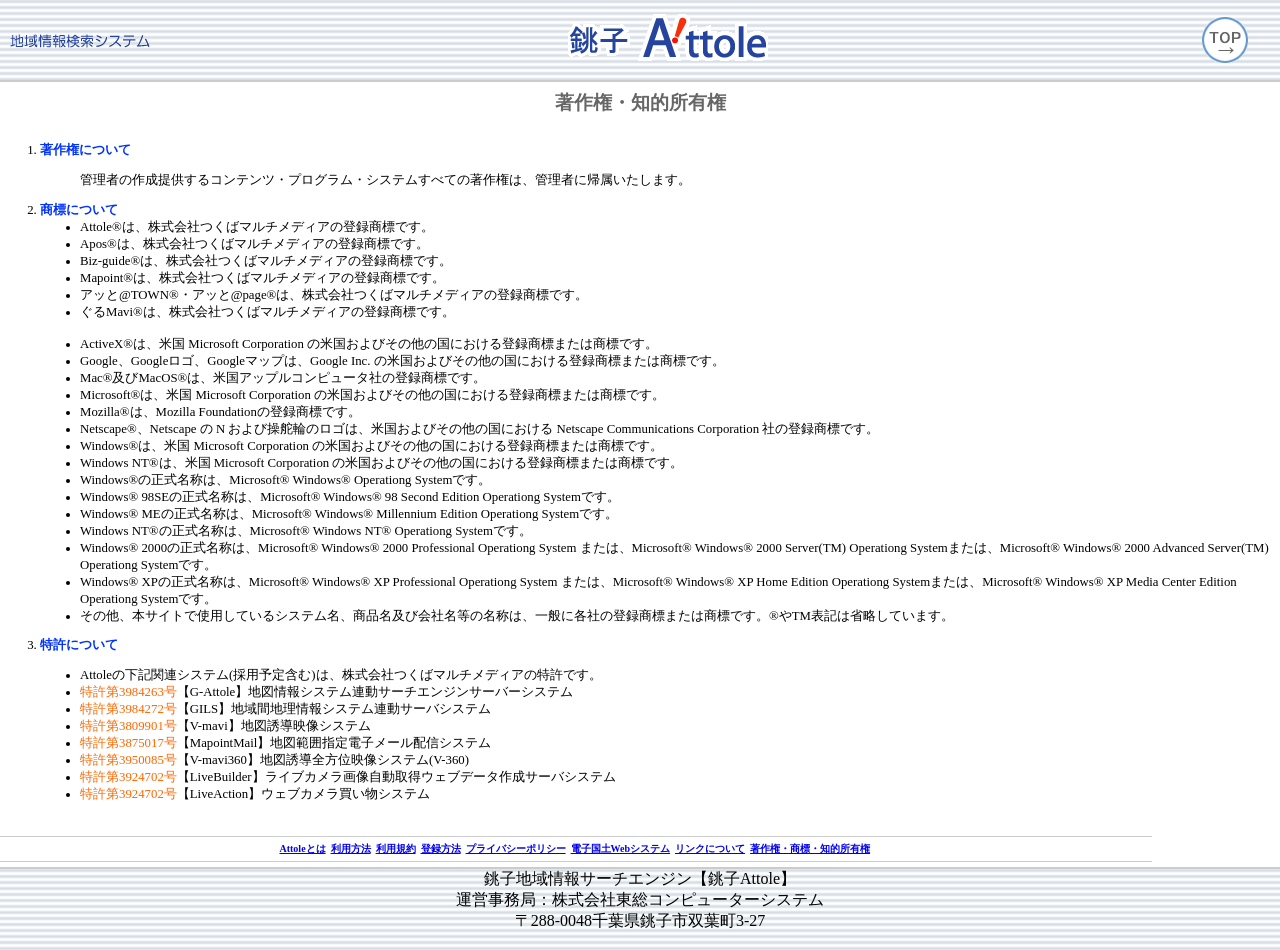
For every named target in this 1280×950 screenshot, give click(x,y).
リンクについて (710, 848)
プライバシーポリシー (516, 848)
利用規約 (396, 848)
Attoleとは (302, 848)
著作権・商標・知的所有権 (810, 848)
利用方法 (351, 848)
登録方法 (441, 848)
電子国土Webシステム (620, 848)
